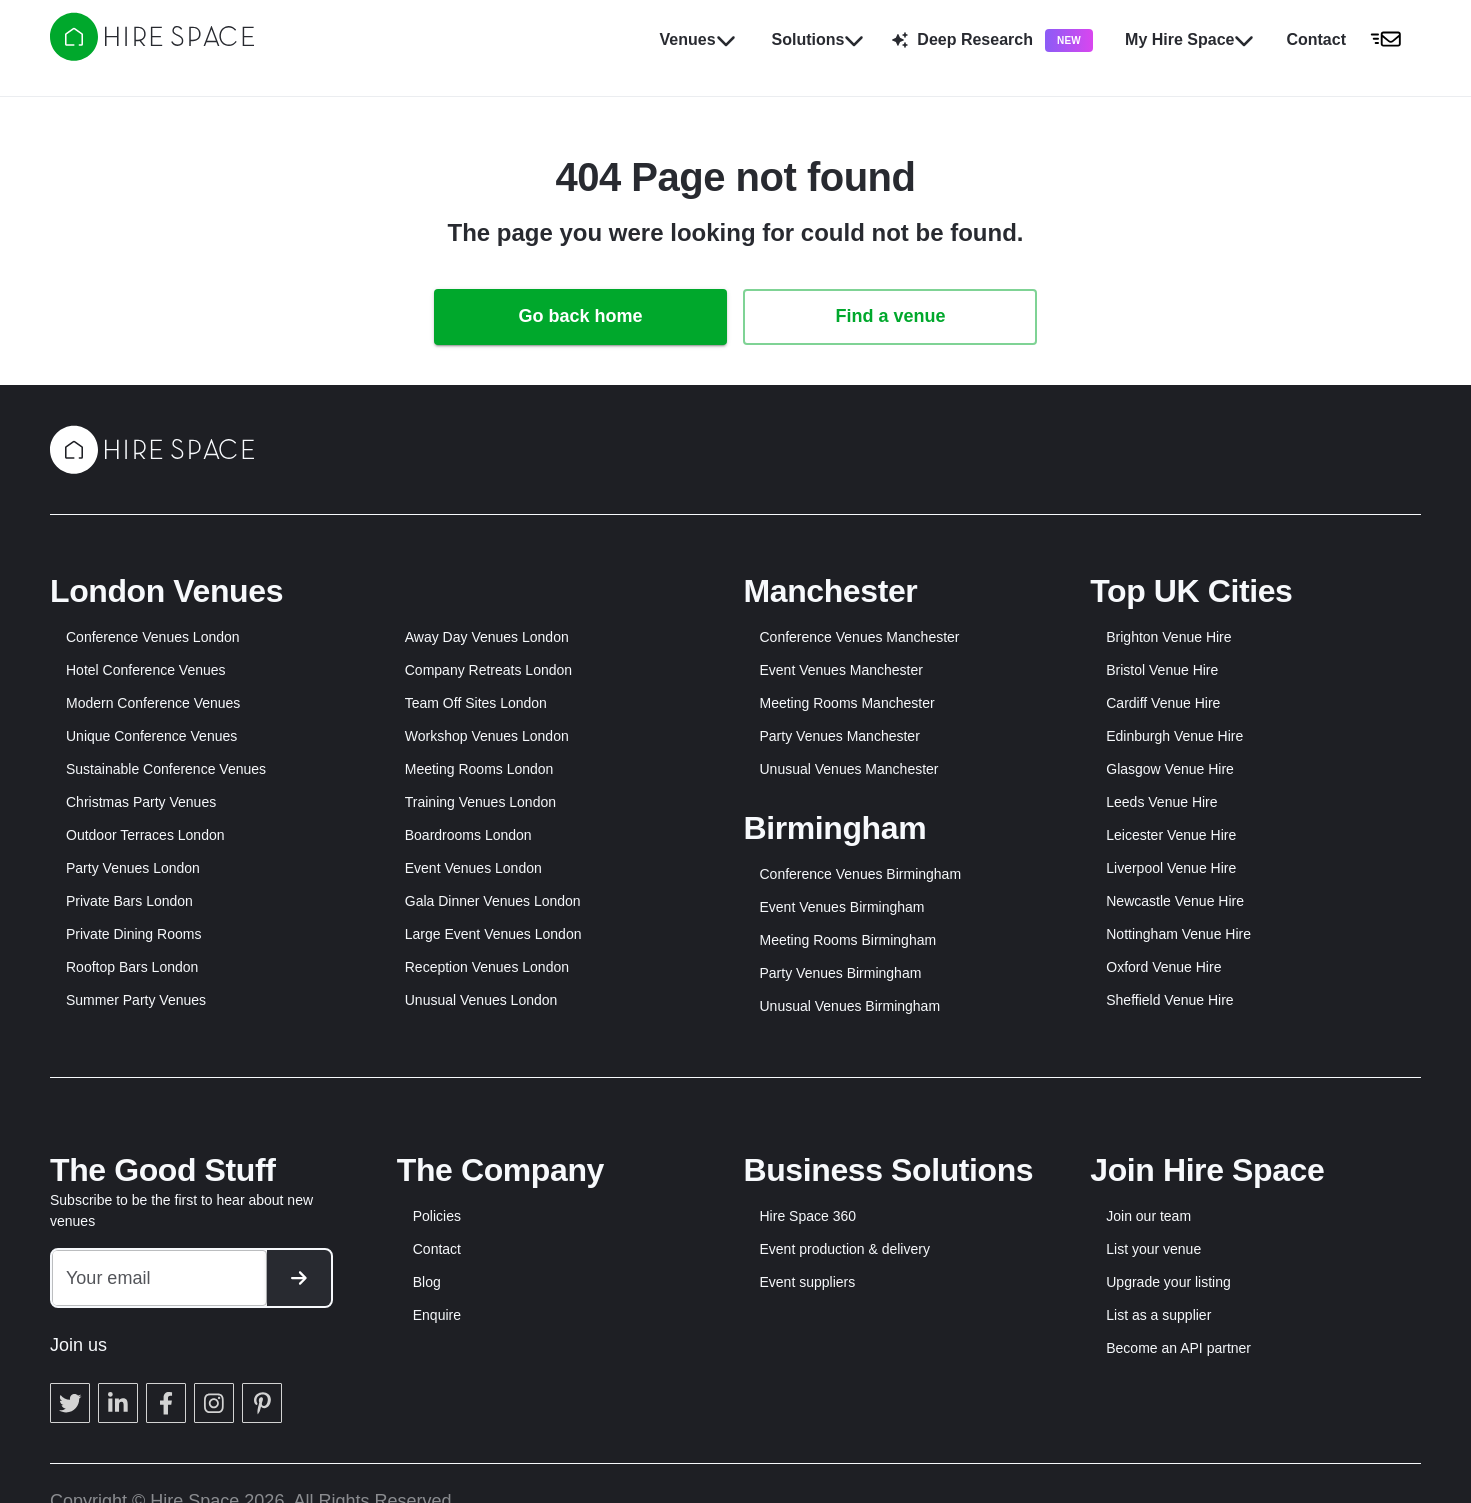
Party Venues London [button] (133, 868)
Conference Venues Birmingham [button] (861, 874)
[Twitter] (70, 1403)
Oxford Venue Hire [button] (1163, 967)
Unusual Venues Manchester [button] (849, 769)
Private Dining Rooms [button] (133, 934)
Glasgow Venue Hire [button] (1170, 769)
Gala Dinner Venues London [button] (493, 901)
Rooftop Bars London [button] (132, 967)
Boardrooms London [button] (468, 835)
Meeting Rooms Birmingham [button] (848, 940)
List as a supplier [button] (1158, 1315)
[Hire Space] (152, 55)
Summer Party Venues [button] (136, 1000)
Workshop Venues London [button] (487, 736)
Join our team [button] (1148, 1216)
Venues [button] (698, 40)
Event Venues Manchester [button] (841, 670)
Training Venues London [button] (480, 802)
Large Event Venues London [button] (493, 934)
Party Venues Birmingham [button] (841, 973)
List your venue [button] (1153, 1249)
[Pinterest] (262, 1403)
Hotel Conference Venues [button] (146, 670)
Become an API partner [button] (1178, 1348)
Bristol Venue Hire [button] (1162, 670)
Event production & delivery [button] (845, 1249)
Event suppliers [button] (808, 1282)
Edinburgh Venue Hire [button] (1174, 736)
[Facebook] (166, 1403)
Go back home (580, 316)
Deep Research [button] (992, 40)
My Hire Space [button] (1189, 40)
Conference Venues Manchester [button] (860, 637)
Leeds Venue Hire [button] (1161, 802)
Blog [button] (427, 1282)
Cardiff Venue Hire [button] (1163, 703)
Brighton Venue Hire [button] (1168, 637)
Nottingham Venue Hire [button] (1178, 934)
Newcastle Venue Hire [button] (1175, 901)
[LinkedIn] (118, 1403)
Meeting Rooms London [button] (479, 769)
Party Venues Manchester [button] (840, 736)
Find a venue (890, 316)
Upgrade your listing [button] (1168, 1282)
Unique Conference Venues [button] (151, 736)
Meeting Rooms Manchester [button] (847, 703)
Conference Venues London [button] (153, 637)
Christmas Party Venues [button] (141, 802)
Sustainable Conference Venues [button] (166, 769)
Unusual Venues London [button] (481, 1000)
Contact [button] (437, 1249)
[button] (1349, 40)
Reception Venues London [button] (487, 967)
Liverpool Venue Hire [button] (1171, 868)
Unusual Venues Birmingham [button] (850, 1006)
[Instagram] (214, 1403)
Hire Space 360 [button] (808, 1216)
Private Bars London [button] (129, 901)
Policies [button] (437, 1216)
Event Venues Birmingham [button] (842, 907)
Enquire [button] (437, 1315)
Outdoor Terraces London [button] (145, 835)
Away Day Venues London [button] (487, 637)
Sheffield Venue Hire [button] (1169, 1000)
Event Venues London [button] (473, 868)
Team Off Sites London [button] (476, 703)
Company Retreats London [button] (488, 670)
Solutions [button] (818, 40)
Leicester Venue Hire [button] (1171, 835)
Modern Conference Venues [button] (153, 703)
